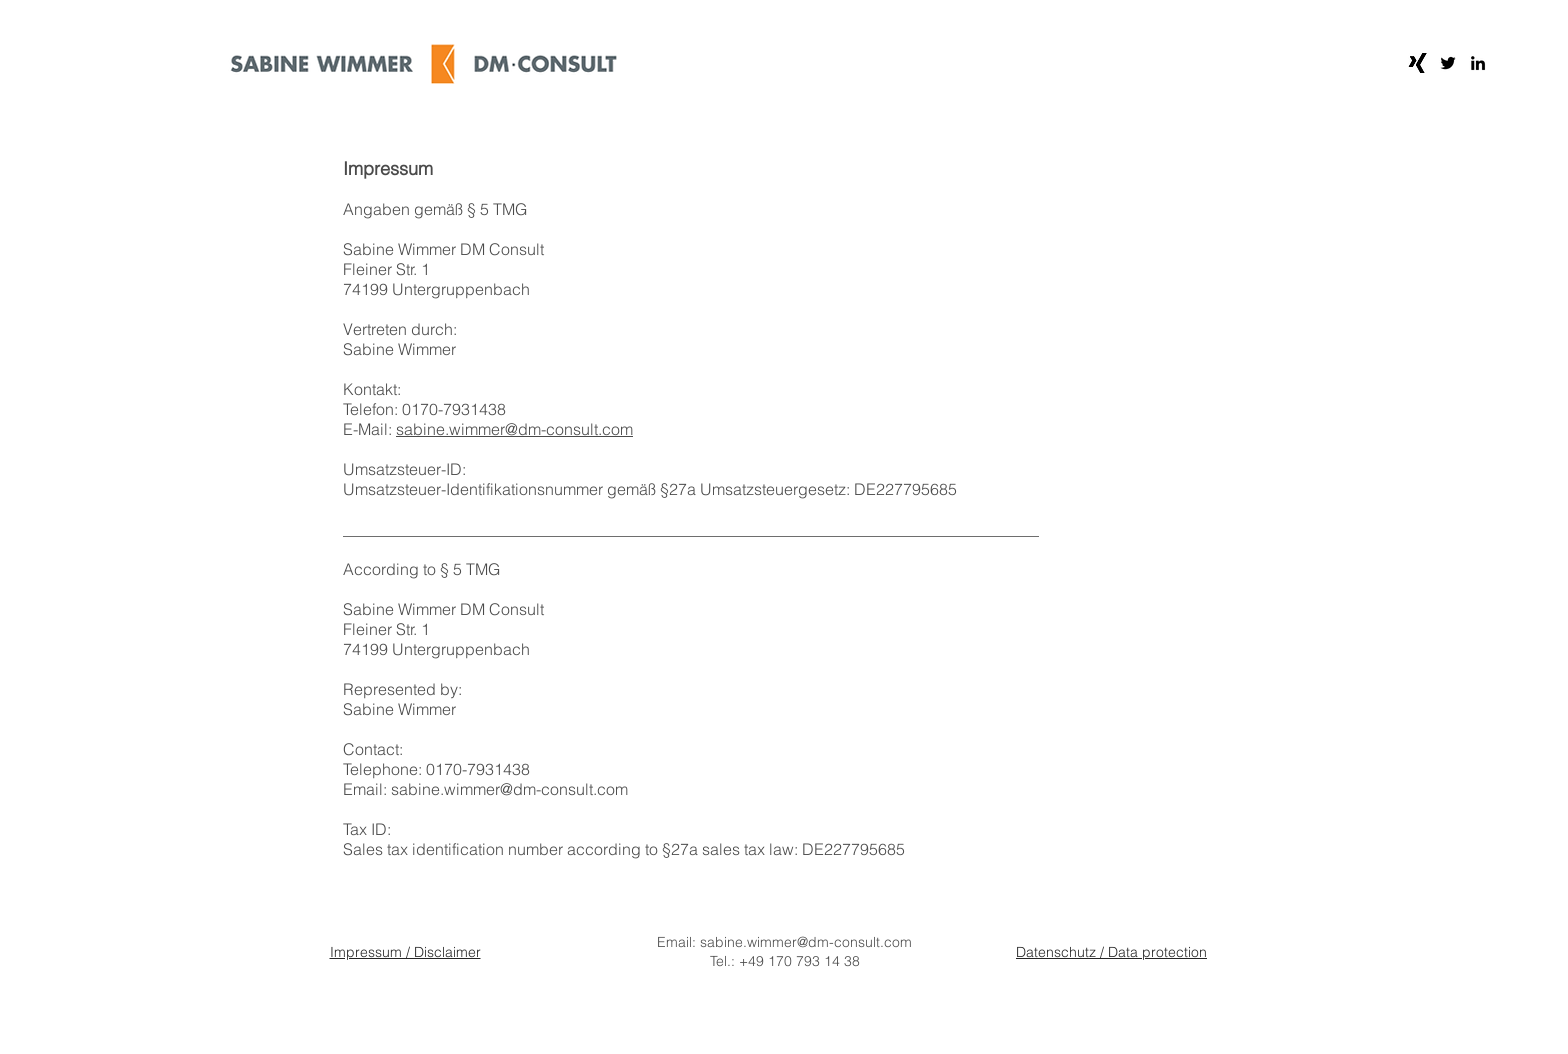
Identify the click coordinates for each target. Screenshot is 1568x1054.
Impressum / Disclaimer (405, 952)
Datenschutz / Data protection (1111, 952)
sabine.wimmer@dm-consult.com (514, 429)
